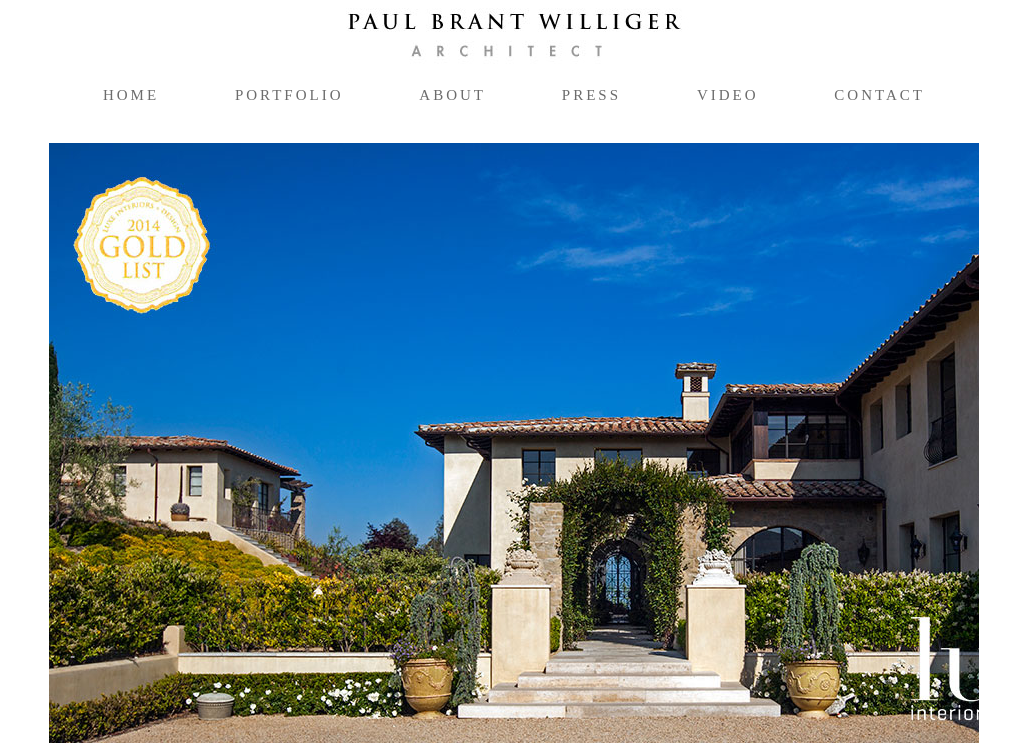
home (131, 95)
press (591, 95)
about (452, 95)
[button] (119, 443)
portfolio (297, 93)
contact (879, 95)
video (728, 95)
